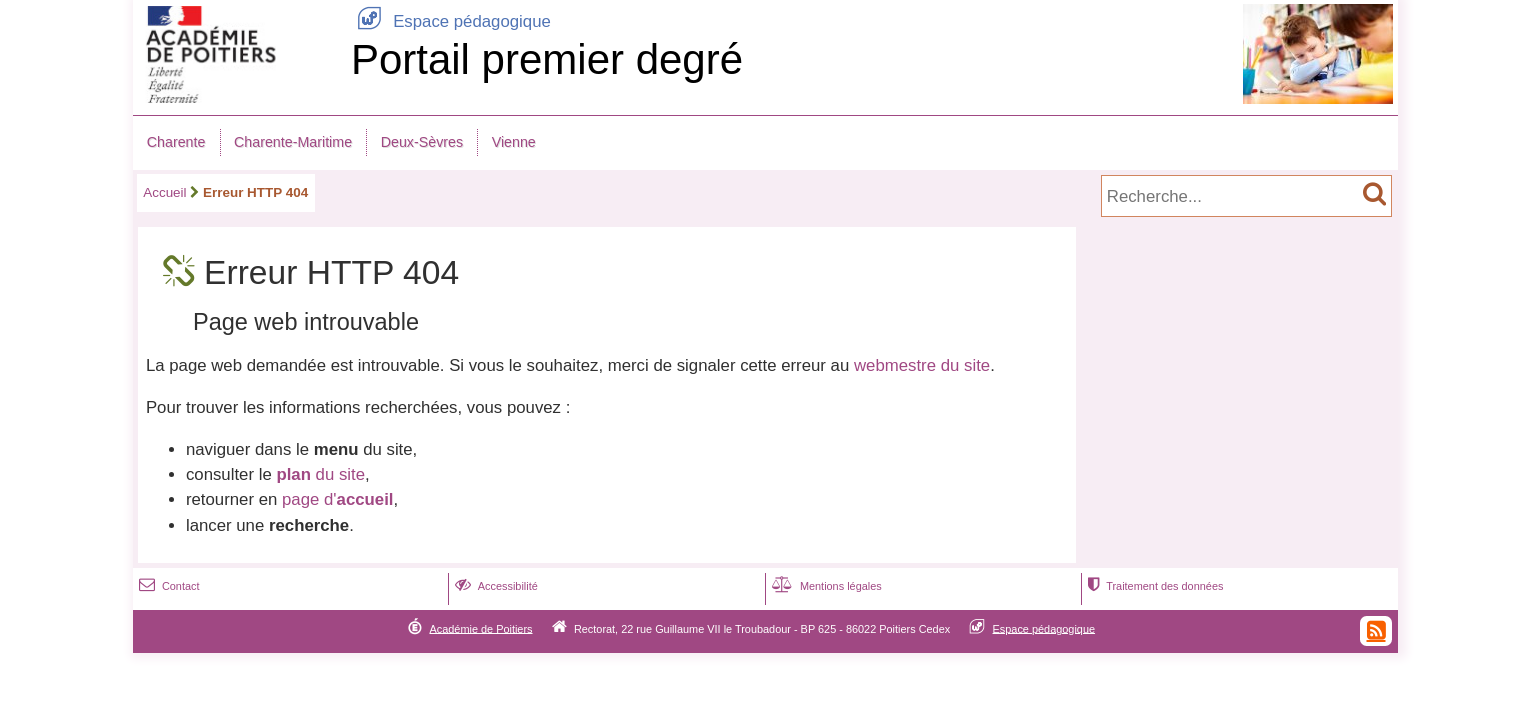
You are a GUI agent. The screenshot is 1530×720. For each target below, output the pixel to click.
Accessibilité (494, 586)
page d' (337, 499)
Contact (167, 586)
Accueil (164, 192)
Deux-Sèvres (422, 142)
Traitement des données (1153, 586)
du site (320, 474)
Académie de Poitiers (480, 628)
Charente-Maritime (293, 142)
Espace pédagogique (451, 21)
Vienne (514, 142)
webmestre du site (922, 365)
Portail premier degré (547, 59)
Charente (176, 142)
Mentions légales (825, 586)
